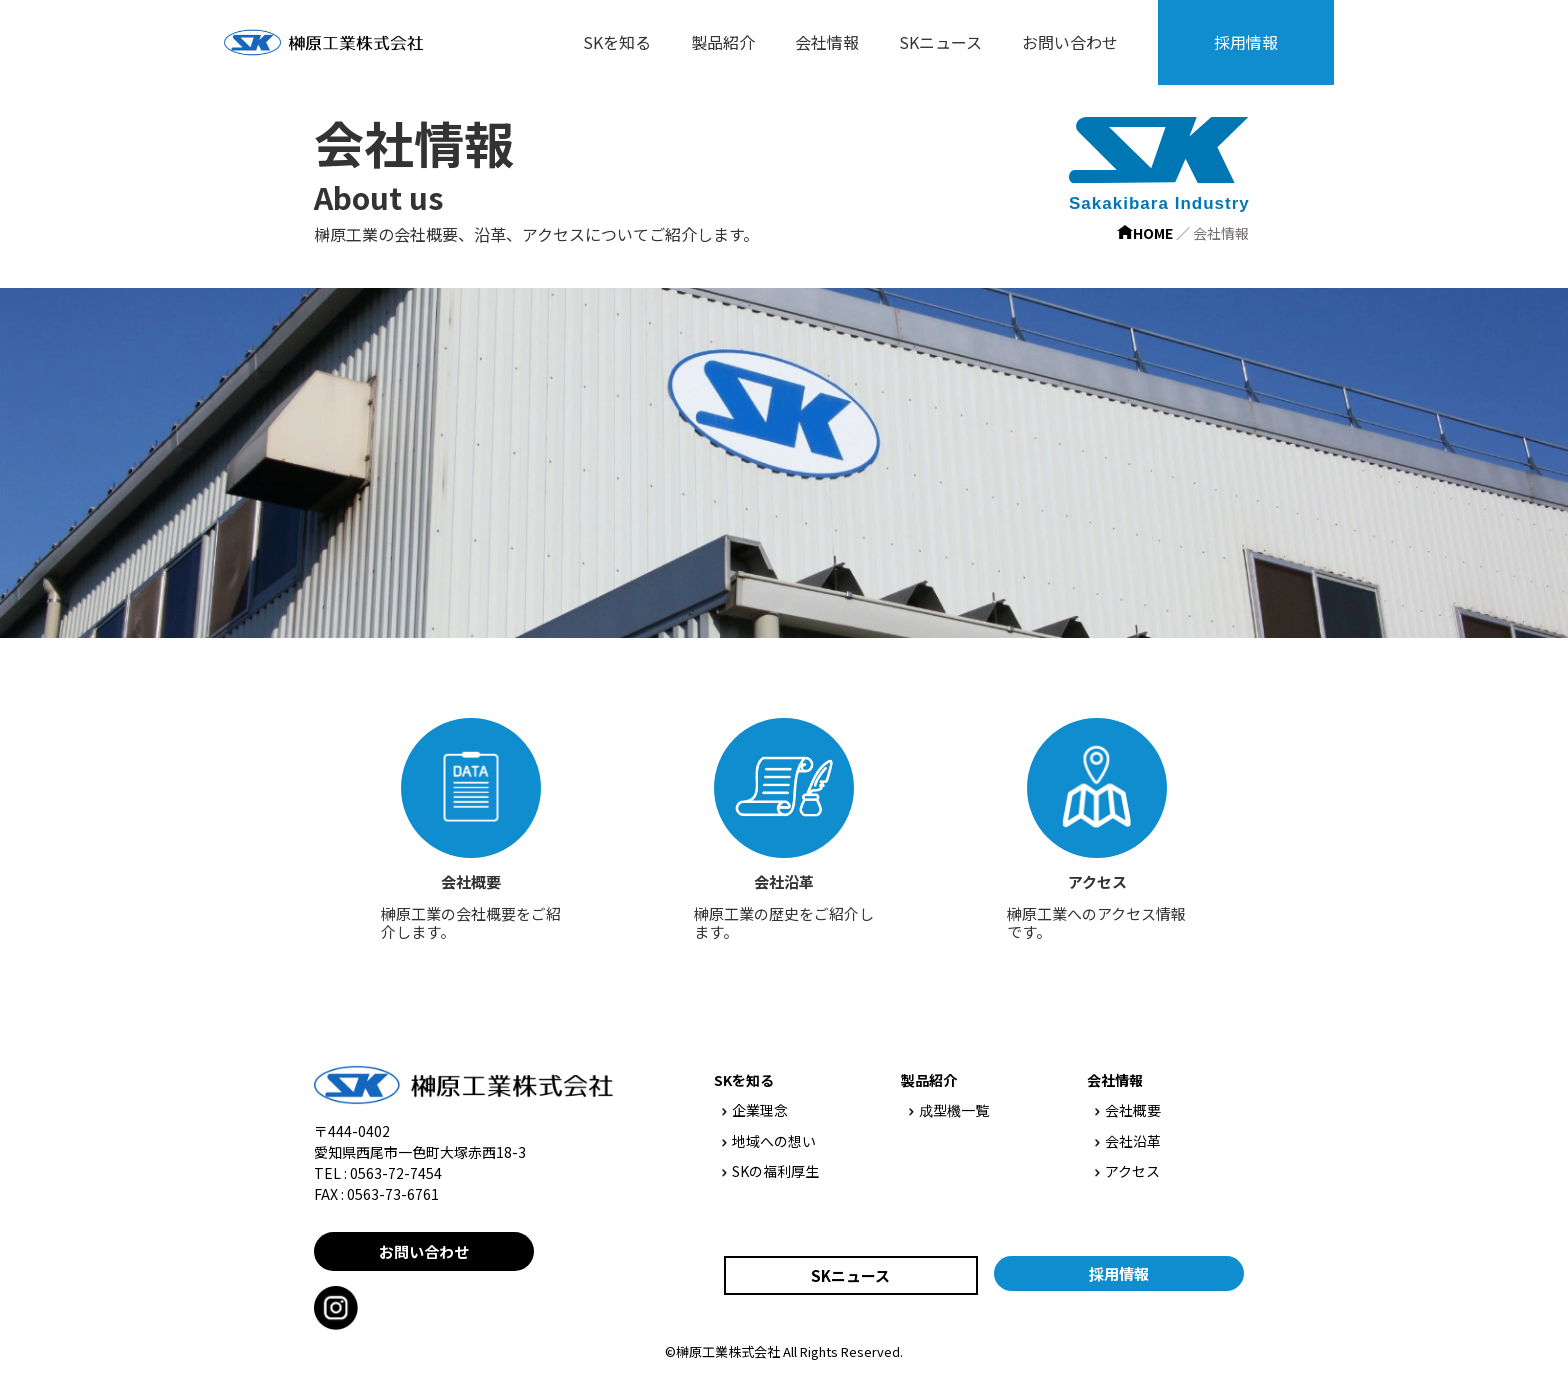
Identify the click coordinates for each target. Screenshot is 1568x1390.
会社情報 (827, 42)
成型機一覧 (949, 1110)
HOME (1145, 233)
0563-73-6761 (393, 1194)
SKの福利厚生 (770, 1171)
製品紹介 (723, 42)
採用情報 (1246, 42)
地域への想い (769, 1141)
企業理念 (755, 1110)
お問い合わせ (1070, 42)
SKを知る (617, 42)
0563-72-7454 (396, 1173)
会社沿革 (1128, 1141)
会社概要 (1128, 1110)
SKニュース (940, 42)
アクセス (1127, 1171)
